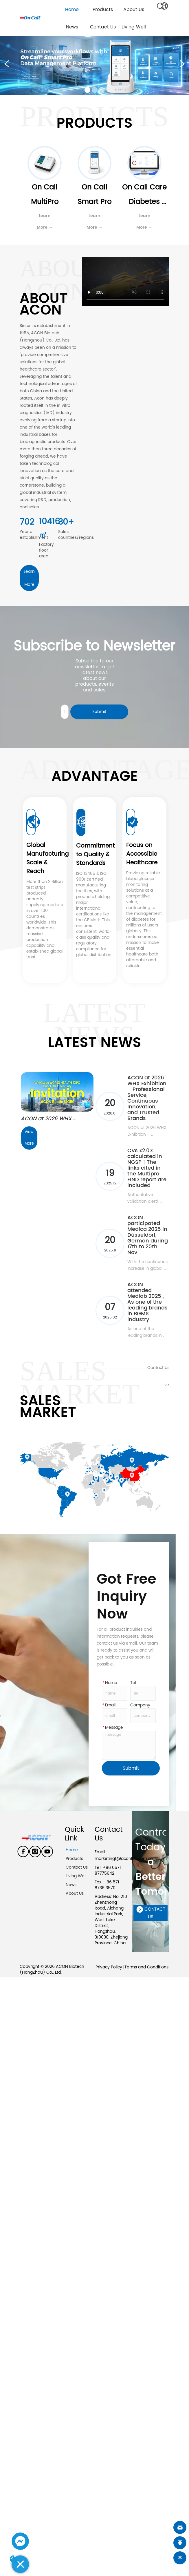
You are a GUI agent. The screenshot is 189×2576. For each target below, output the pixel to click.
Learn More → (45, 221)
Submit (99, 711)
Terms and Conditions (146, 1967)
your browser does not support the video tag (125, 281)
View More (30, 1138)
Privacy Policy (109, 1967)
